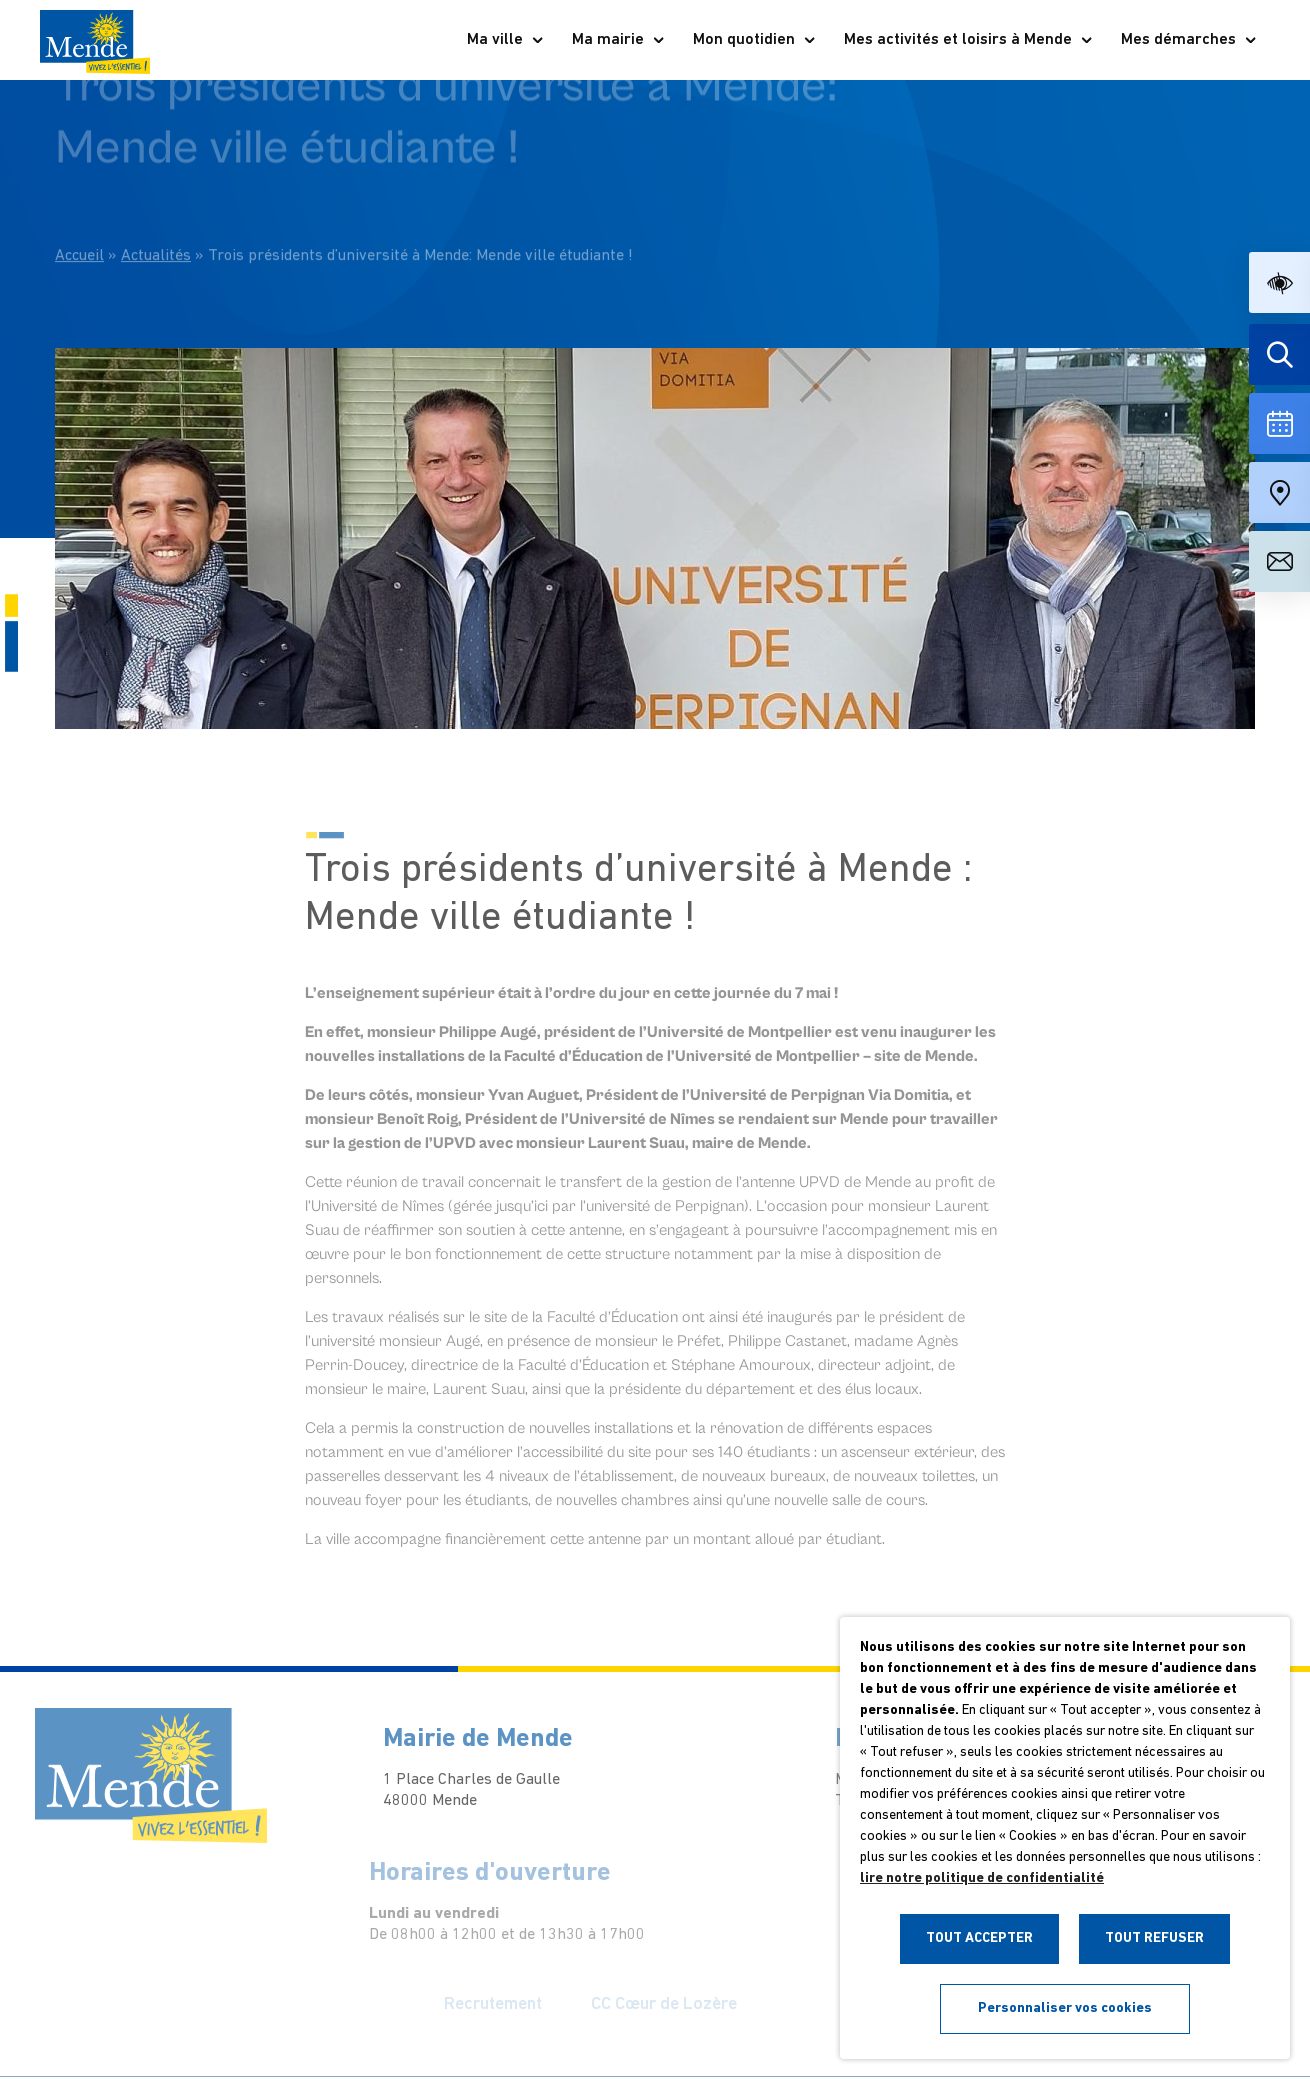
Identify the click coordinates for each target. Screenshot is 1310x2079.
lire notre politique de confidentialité (982, 1878)
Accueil (79, 224)
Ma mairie (619, 40)
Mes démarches (1189, 40)
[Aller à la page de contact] (1279, 561)
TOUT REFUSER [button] (1154, 1938)
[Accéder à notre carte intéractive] (1279, 492)
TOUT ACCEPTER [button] (979, 1938)
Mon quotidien (755, 40)
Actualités (156, 224)
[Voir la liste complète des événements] (1279, 423)
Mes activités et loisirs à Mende (969, 40)
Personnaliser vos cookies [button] (1065, 2008)
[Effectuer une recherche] (1279, 354)
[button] (1279, 282)
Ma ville (506, 40)
